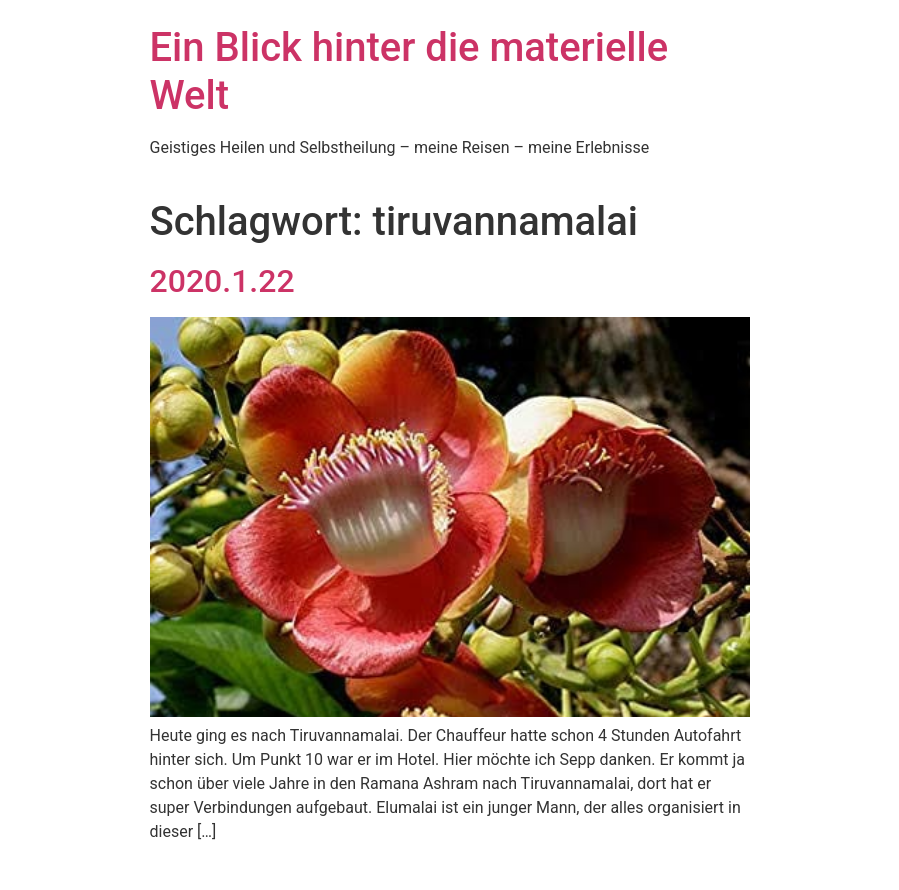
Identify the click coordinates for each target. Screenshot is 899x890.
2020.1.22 (222, 281)
